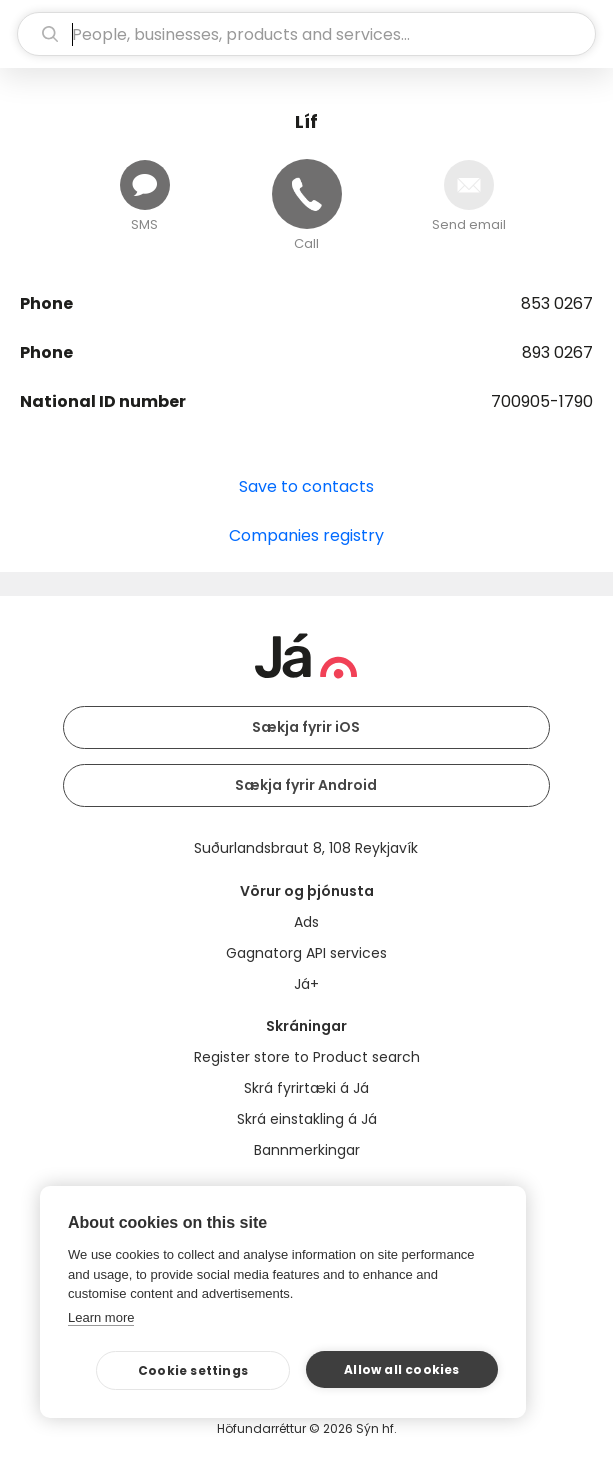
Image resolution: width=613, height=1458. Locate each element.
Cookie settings (193, 1370)
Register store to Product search (307, 1057)
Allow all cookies (401, 1369)
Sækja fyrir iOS (306, 727)
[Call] (307, 194)
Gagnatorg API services (306, 953)
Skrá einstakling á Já (307, 1119)
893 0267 (557, 352)
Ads (306, 922)
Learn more (101, 1317)
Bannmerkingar (307, 1150)
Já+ (306, 984)
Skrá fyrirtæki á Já (306, 1088)
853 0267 (557, 303)
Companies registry (306, 535)
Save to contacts (306, 486)
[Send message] (145, 185)
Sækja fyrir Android (306, 785)
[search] (306, 34)
